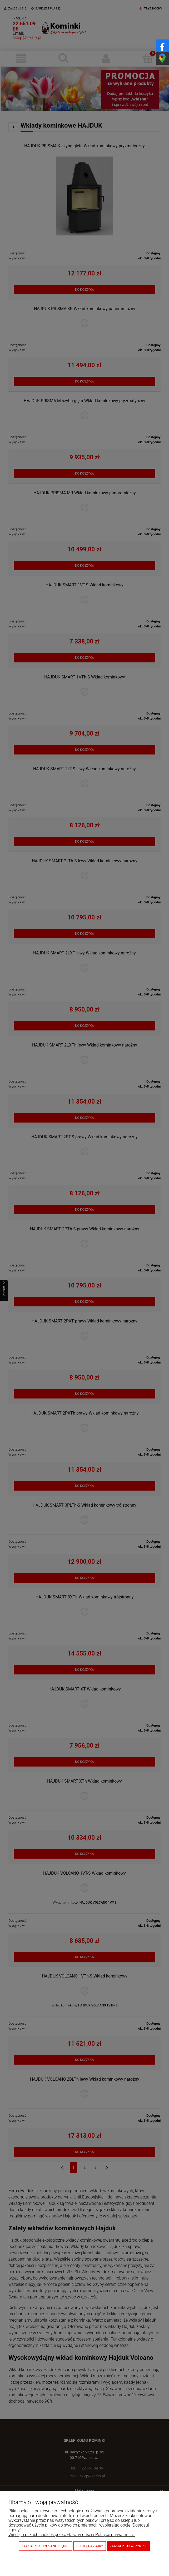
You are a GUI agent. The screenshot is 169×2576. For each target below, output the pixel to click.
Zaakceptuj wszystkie (128, 2546)
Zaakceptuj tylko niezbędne (45, 2546)
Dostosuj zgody (89, 2546)
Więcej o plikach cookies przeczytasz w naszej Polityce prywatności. (71, 2534)
